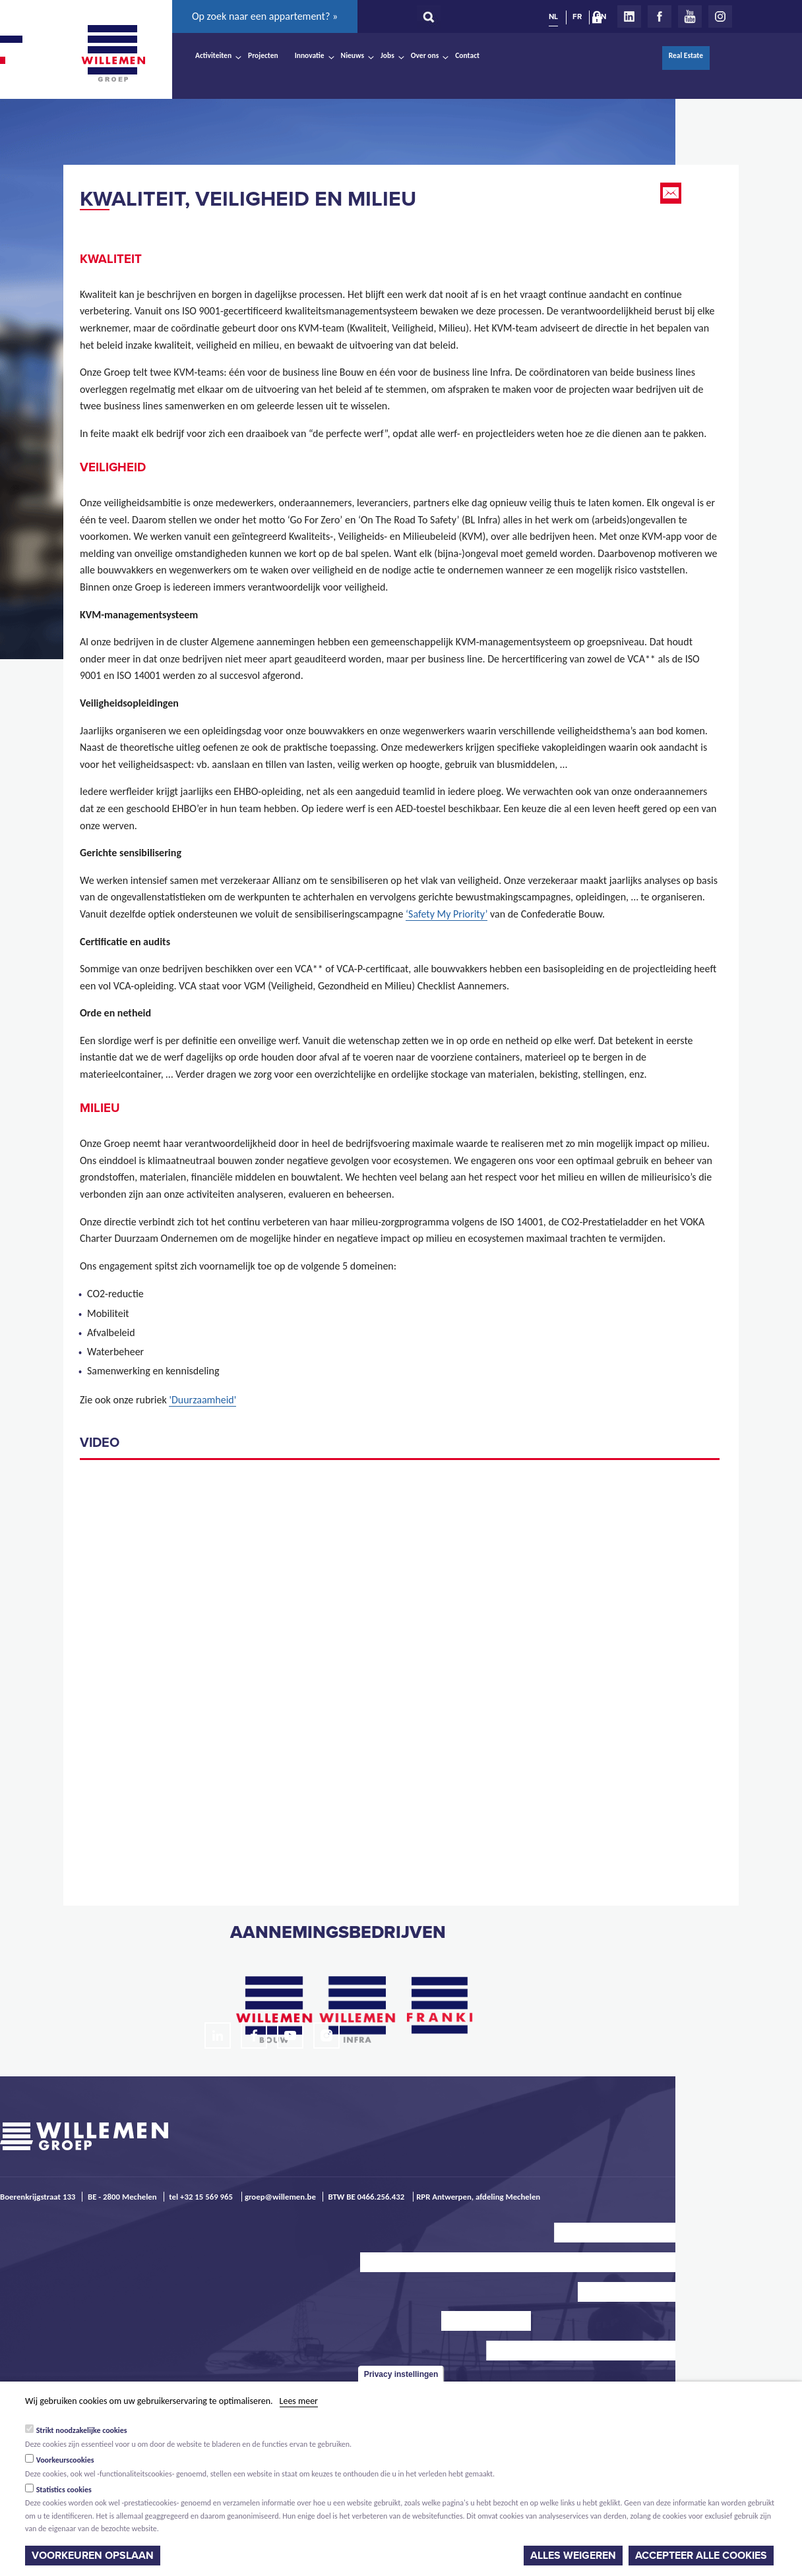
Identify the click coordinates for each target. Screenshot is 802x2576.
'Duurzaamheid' (202, 1399)
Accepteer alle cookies (701, 2555)
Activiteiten (213, 55)
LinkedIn (629, 16)
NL (553, 16)
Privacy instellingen (401, 2374)
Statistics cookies (64, 2489)
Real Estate (686, 55)
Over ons (425, 55)
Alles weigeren (573, 2555)
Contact (467, 55)
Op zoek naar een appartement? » (265, 16)
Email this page (672, 193)
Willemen (112, 53)
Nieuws (352, 55)
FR (577, 16)
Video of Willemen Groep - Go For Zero (400, 1674)
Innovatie (309, 55)
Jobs (387, 55)
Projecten (263, 55)
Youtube (690, 16)
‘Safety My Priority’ (446, 914)
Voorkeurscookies (65, 2460)
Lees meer (299, 2401)
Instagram (720, 16)
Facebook (659, 16)
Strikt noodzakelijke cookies (81, 2430)
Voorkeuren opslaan (93, 2555)
